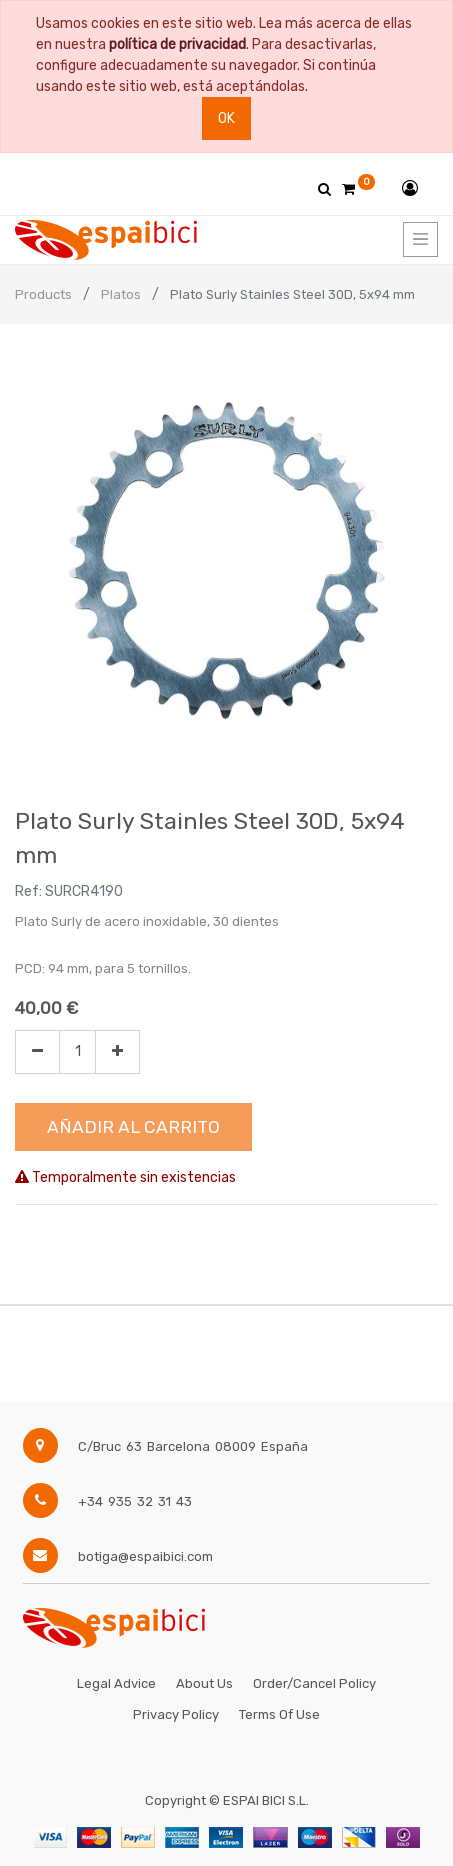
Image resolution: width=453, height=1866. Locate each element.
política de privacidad (177, 44)
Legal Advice (116, 1683)
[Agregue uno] (117, 1052)
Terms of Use (279, 1714)
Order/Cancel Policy (314, 1683)
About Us (204, 1683)
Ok (226, 118)
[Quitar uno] (37, 1052)
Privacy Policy (176, 1714)
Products (43, 294)
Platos (121, 294)
